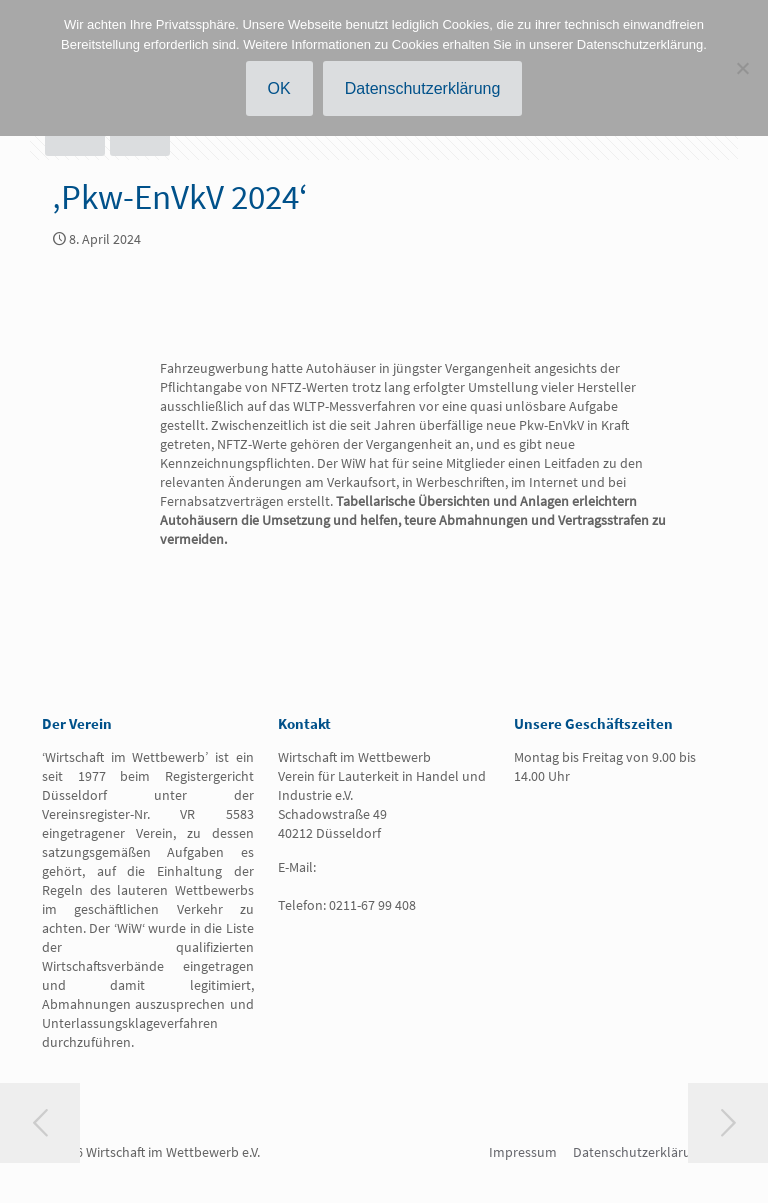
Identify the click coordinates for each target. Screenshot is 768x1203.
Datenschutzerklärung (639, 1152)
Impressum (523, 1152)
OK (279, 88)
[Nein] (743, 68)
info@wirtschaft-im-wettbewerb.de (356, 876)
